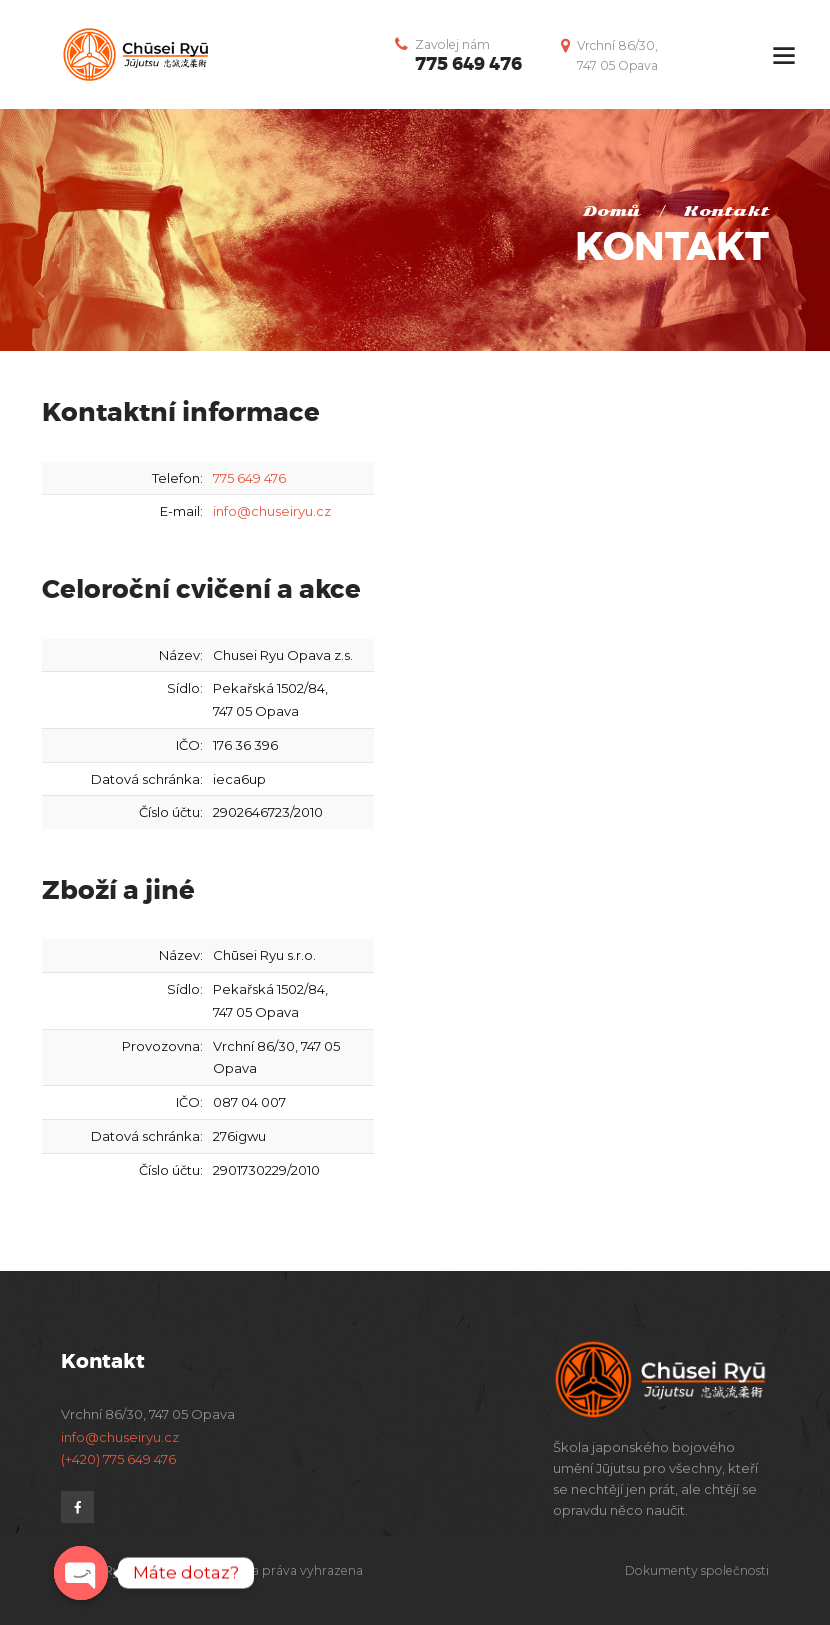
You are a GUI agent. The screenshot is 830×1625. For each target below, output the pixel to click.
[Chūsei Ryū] (622, 811)
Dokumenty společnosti (697, 1570)
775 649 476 (468, 64)
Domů (611, 211)
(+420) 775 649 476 (118, 1459)
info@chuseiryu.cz (272, 511)
